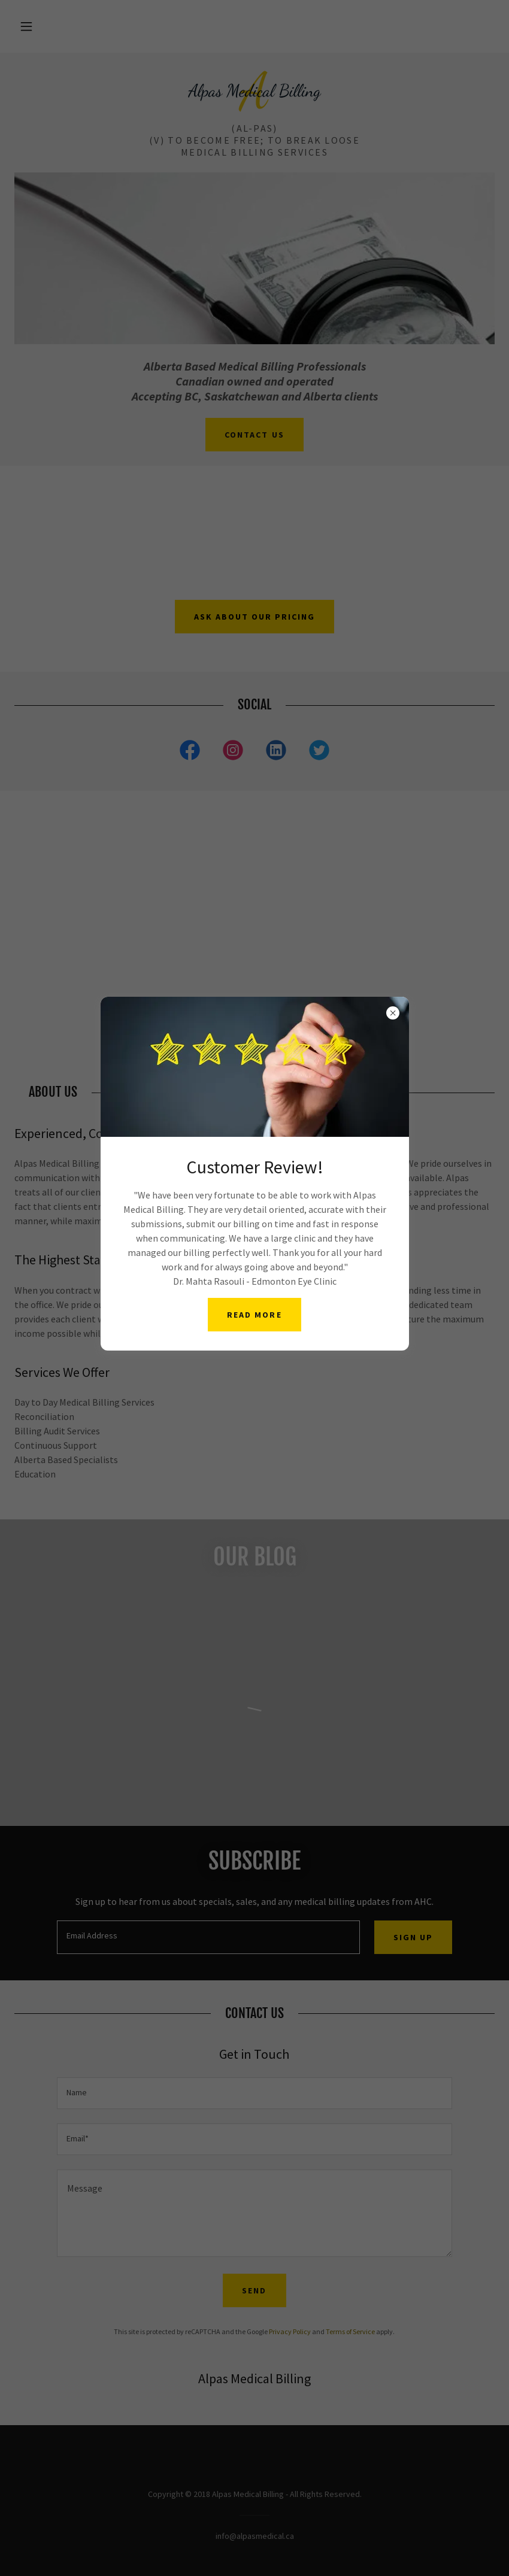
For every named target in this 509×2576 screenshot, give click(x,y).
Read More (254, 1314)
